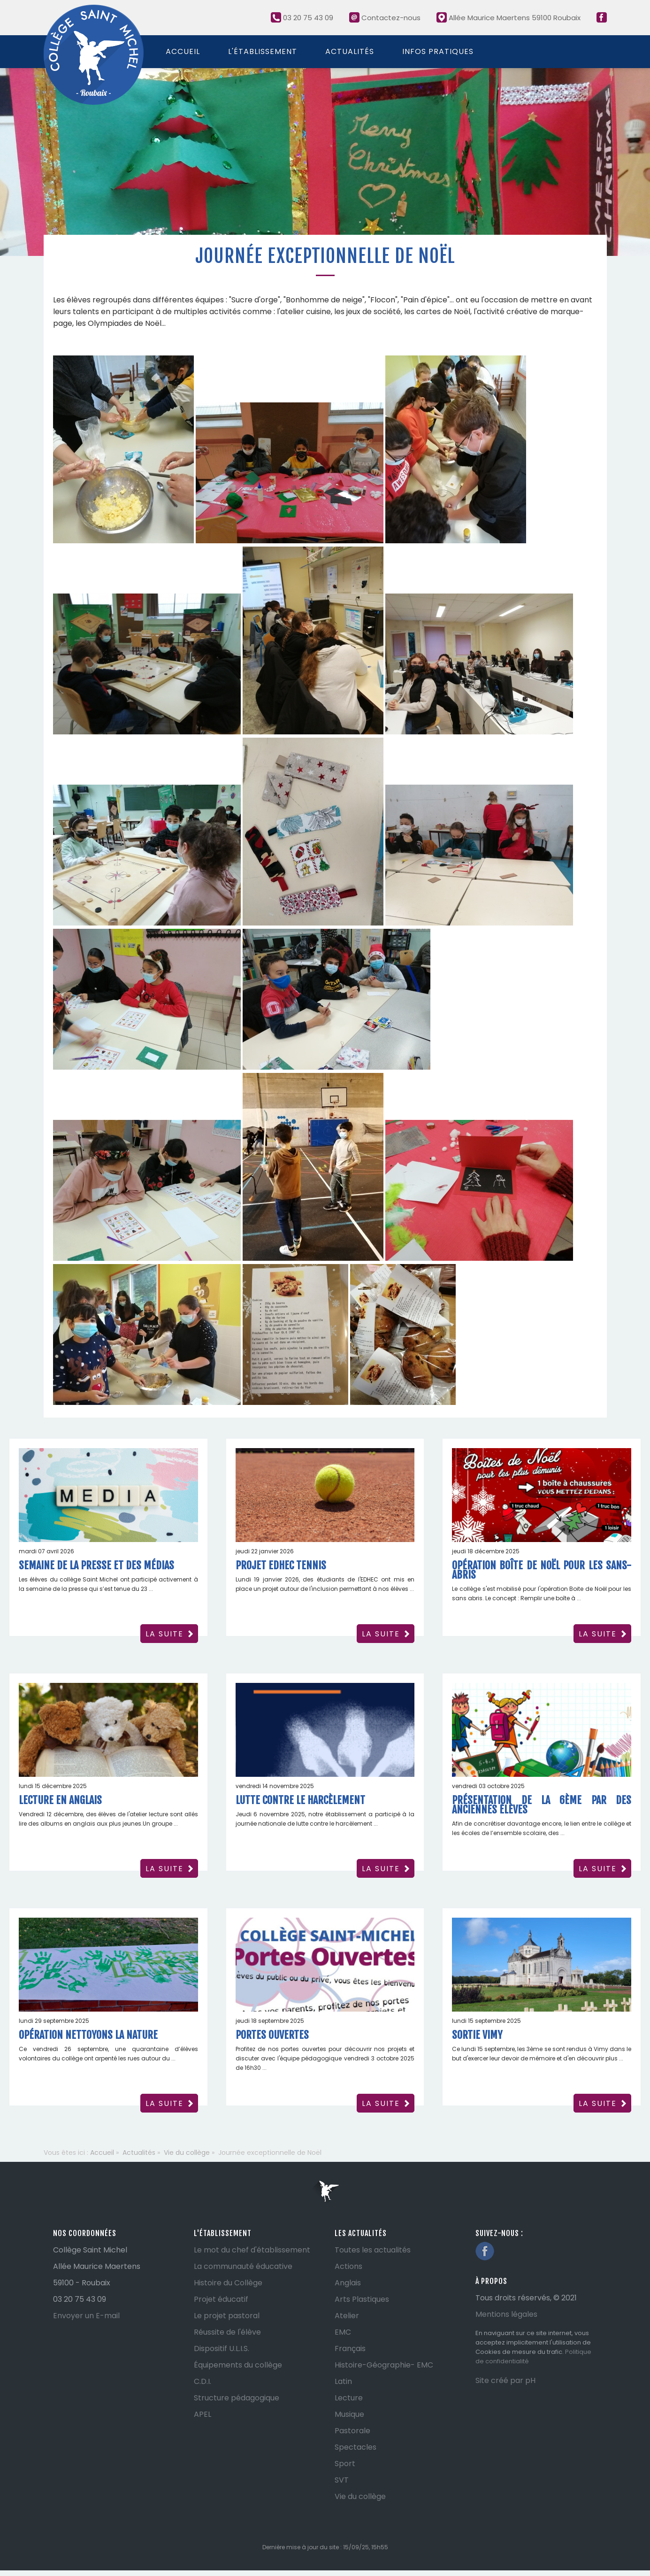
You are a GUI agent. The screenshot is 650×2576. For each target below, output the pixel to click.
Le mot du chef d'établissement (252, 2249)
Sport (345, 2463)
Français (350, 2348)
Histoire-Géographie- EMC (384, 2365)
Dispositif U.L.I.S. (221, 2348)
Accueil (183, 51)
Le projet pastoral (227, 2315)
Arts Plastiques (362, 2299)
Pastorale (352, 2430)
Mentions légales (506, 2314)
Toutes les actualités (373, 2249)
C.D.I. (202, 2381)
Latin (343, 2381)
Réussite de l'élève (227, 2332)
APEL (202, 2414)
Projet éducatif (221, 2299)
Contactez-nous (385, 18)
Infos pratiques (438, 51)
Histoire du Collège (228, 2282)
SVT (342, 2480)
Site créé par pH (505, 2380)
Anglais (348, 2282)
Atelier (347, 2315)
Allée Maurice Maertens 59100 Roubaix (508, 18)
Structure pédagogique (236, 2397)
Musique (349, 2414)
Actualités (349, 51)
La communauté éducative (243, 2266)
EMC (343, 2332)
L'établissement (262, 51)
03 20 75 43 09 (302, 18)
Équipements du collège (238, 2365)
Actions (348, 2266)
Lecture (349, 2397)
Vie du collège (360, 2496)
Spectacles (355, 2447)
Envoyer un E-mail (86, 2315)
